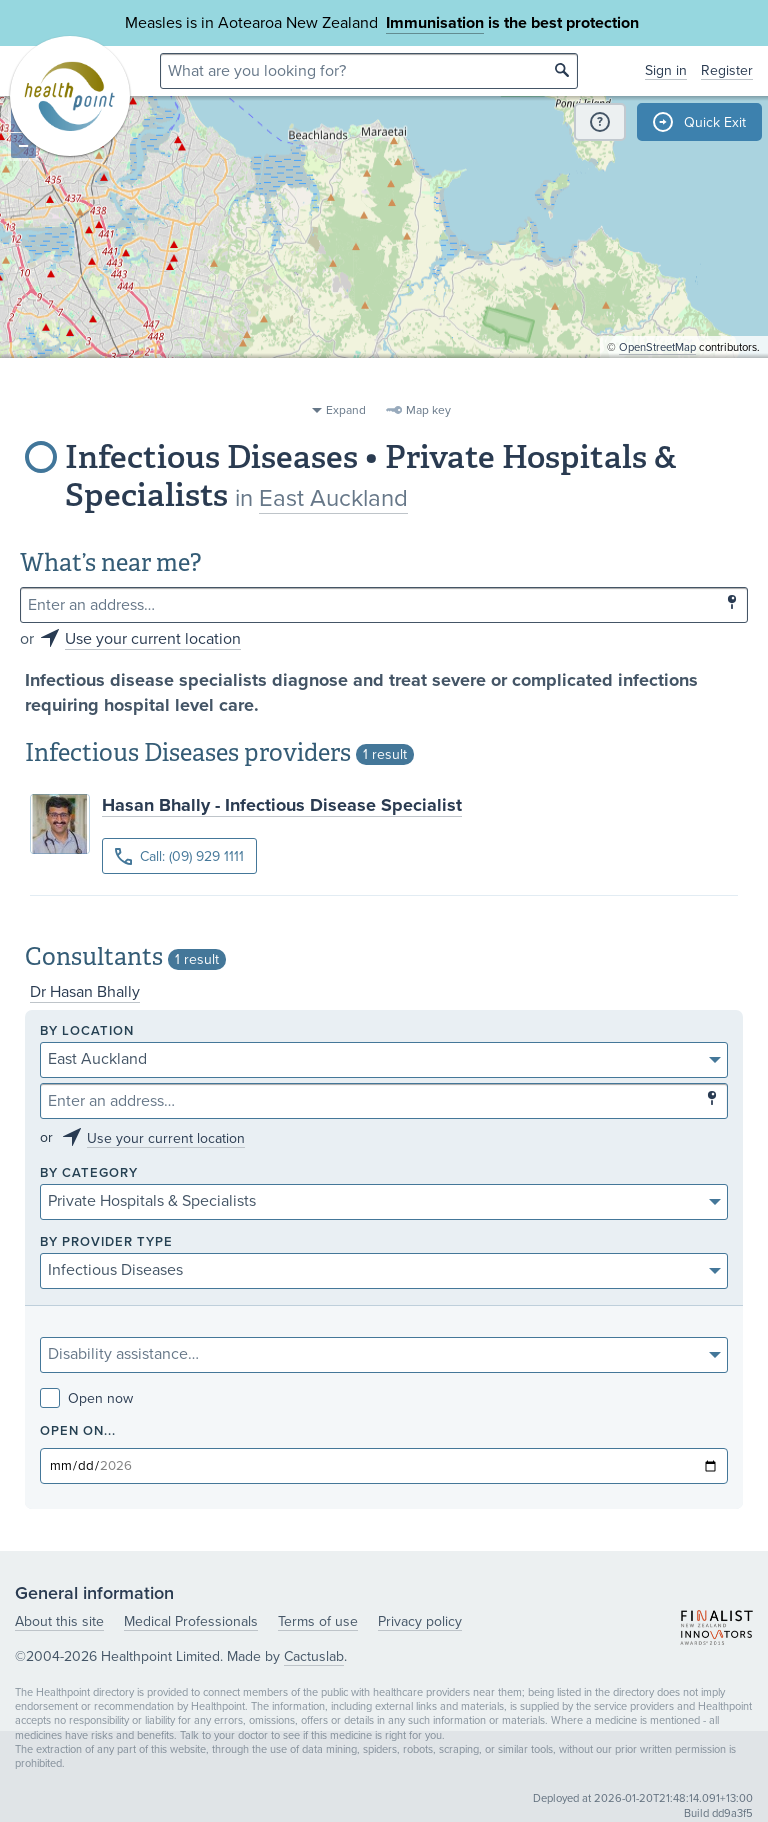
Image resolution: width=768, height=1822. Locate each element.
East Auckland (333, 498)
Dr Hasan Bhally (85, 992)
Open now (86, 1398)
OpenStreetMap (657, 385)
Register (727, 70)
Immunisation (435, 23)
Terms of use (318, 1621)
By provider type (106, 1242)
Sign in (666, 70)
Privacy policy (420, 1621)
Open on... (78, 1431)
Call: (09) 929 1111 (179, 856)
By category (89, 1173)
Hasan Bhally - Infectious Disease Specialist (282, 805)
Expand (346, 410)
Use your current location (153, 639)
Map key (428, 410)
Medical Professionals (191, 1621)
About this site (59, 1621)
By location (87, 1031)
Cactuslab (314, 1656)
